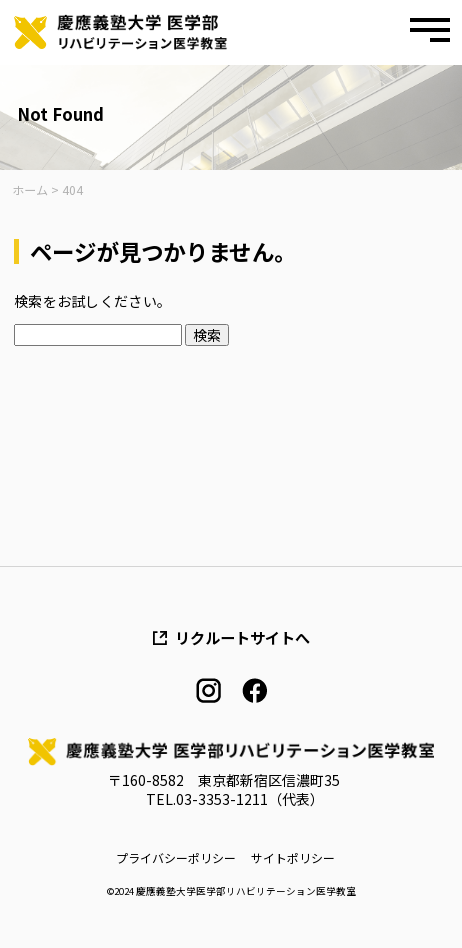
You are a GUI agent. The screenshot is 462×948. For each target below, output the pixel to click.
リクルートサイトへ (242, 637)
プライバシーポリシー (176, 858)
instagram (208, 690)
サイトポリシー (293, 858)
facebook (254, 690)
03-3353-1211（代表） (250, 799)
